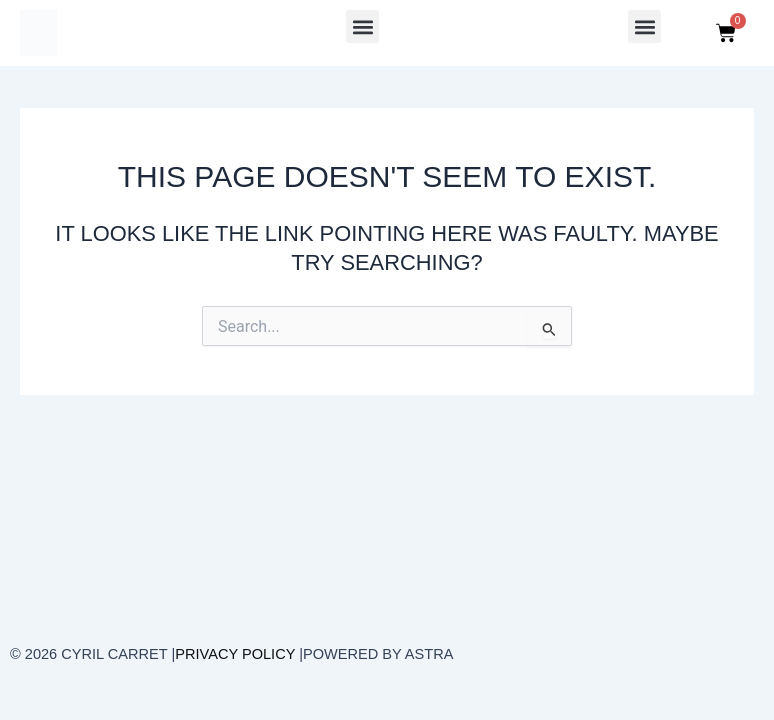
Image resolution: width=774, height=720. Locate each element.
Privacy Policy (235, 654)
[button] (362, 26)
